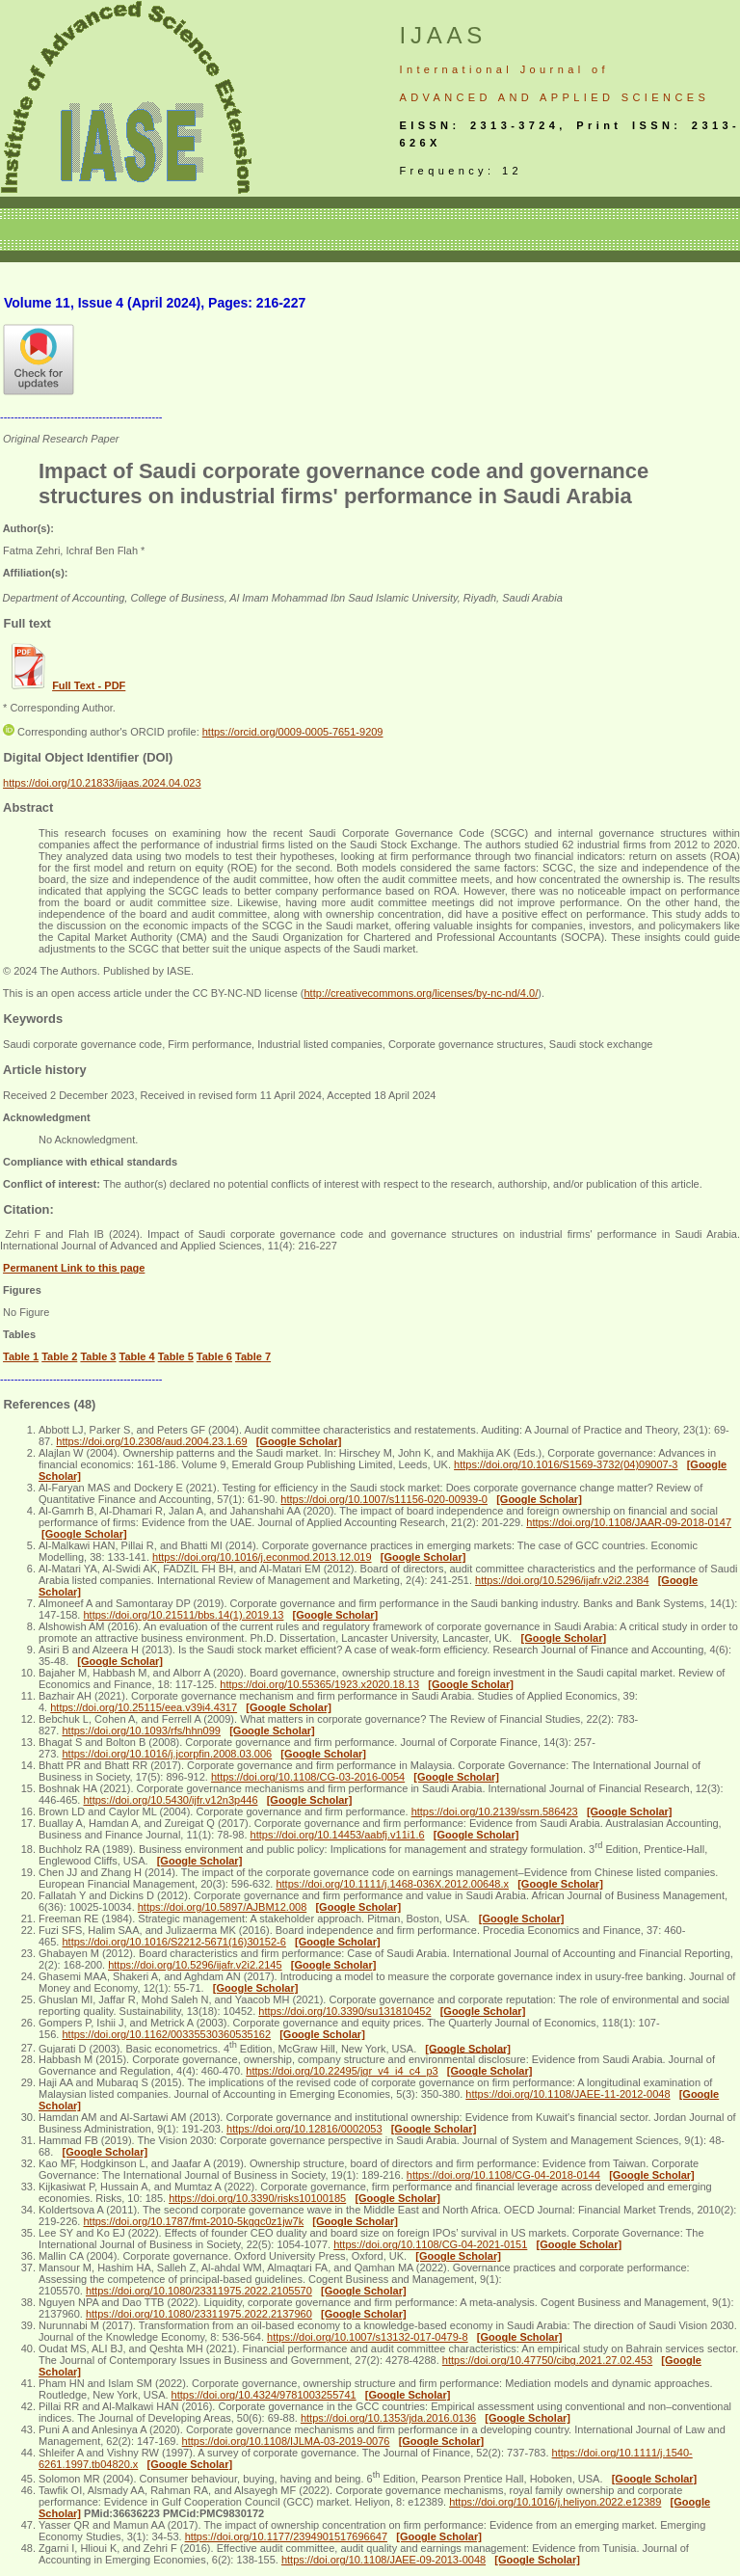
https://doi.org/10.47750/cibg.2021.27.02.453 (547, 2360)
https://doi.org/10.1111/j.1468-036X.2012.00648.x (392, 1884)
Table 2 (59, 1356)
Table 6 (214, 1356)
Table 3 (98, 1356)
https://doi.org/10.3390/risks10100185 (257, 2198)
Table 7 (253, 1356)
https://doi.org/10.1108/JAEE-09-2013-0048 (383, 2559)
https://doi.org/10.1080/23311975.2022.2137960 (199, 2314)
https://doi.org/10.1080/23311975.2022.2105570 (199, 2290)
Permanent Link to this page (74, 1268)
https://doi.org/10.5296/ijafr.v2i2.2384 (561, 1580)
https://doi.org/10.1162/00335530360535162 (166, 2034)
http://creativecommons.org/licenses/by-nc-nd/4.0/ (421, 993)
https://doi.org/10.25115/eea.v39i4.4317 (143, 1707)
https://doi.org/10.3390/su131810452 (344, 2011)
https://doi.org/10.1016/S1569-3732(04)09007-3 (565, 1464)
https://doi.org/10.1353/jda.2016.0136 (388, 2418)
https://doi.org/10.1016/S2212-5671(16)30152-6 (173, 1941)
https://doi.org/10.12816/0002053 (304, 2128)
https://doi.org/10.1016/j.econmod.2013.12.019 (262, 1557)
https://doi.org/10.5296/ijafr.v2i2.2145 (194, 1965)
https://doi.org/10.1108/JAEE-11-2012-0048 (567, 2094)
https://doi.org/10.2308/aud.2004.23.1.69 (151, 1441)
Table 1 (21, 1356)
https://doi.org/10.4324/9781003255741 (264, 2395)
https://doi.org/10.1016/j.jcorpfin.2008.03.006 (167, 1753)
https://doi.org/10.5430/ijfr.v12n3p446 (170, 1800)
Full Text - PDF (88, 685)
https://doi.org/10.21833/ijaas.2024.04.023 (102, 783)
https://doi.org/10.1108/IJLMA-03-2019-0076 (286, 2441)
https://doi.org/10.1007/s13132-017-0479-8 (367, 2337)
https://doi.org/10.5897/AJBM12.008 (222, 1907)
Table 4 (137, 1356)
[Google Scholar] (299, 1441)
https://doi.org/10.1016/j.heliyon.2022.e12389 (555, 2502)
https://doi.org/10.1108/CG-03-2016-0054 (308, 1777)
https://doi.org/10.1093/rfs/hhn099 (141, 1730)
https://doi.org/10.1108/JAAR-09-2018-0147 (628, 1522)
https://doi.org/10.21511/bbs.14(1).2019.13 (183, 1615)
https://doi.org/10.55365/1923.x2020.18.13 (319, 1684)
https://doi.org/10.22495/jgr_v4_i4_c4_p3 (341, 2071)
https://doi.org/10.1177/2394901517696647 (286, 2536)
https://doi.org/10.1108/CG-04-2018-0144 (503, 2175)
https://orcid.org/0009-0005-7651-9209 (292, 732)
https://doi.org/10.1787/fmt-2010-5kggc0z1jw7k (193, 2221)
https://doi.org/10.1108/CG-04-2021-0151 (430, 2244)
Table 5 (176, 1356)
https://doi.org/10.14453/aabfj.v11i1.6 (338, 1834)
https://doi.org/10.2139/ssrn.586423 (494, 1811)
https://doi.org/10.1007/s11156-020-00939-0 (384, 1499)
